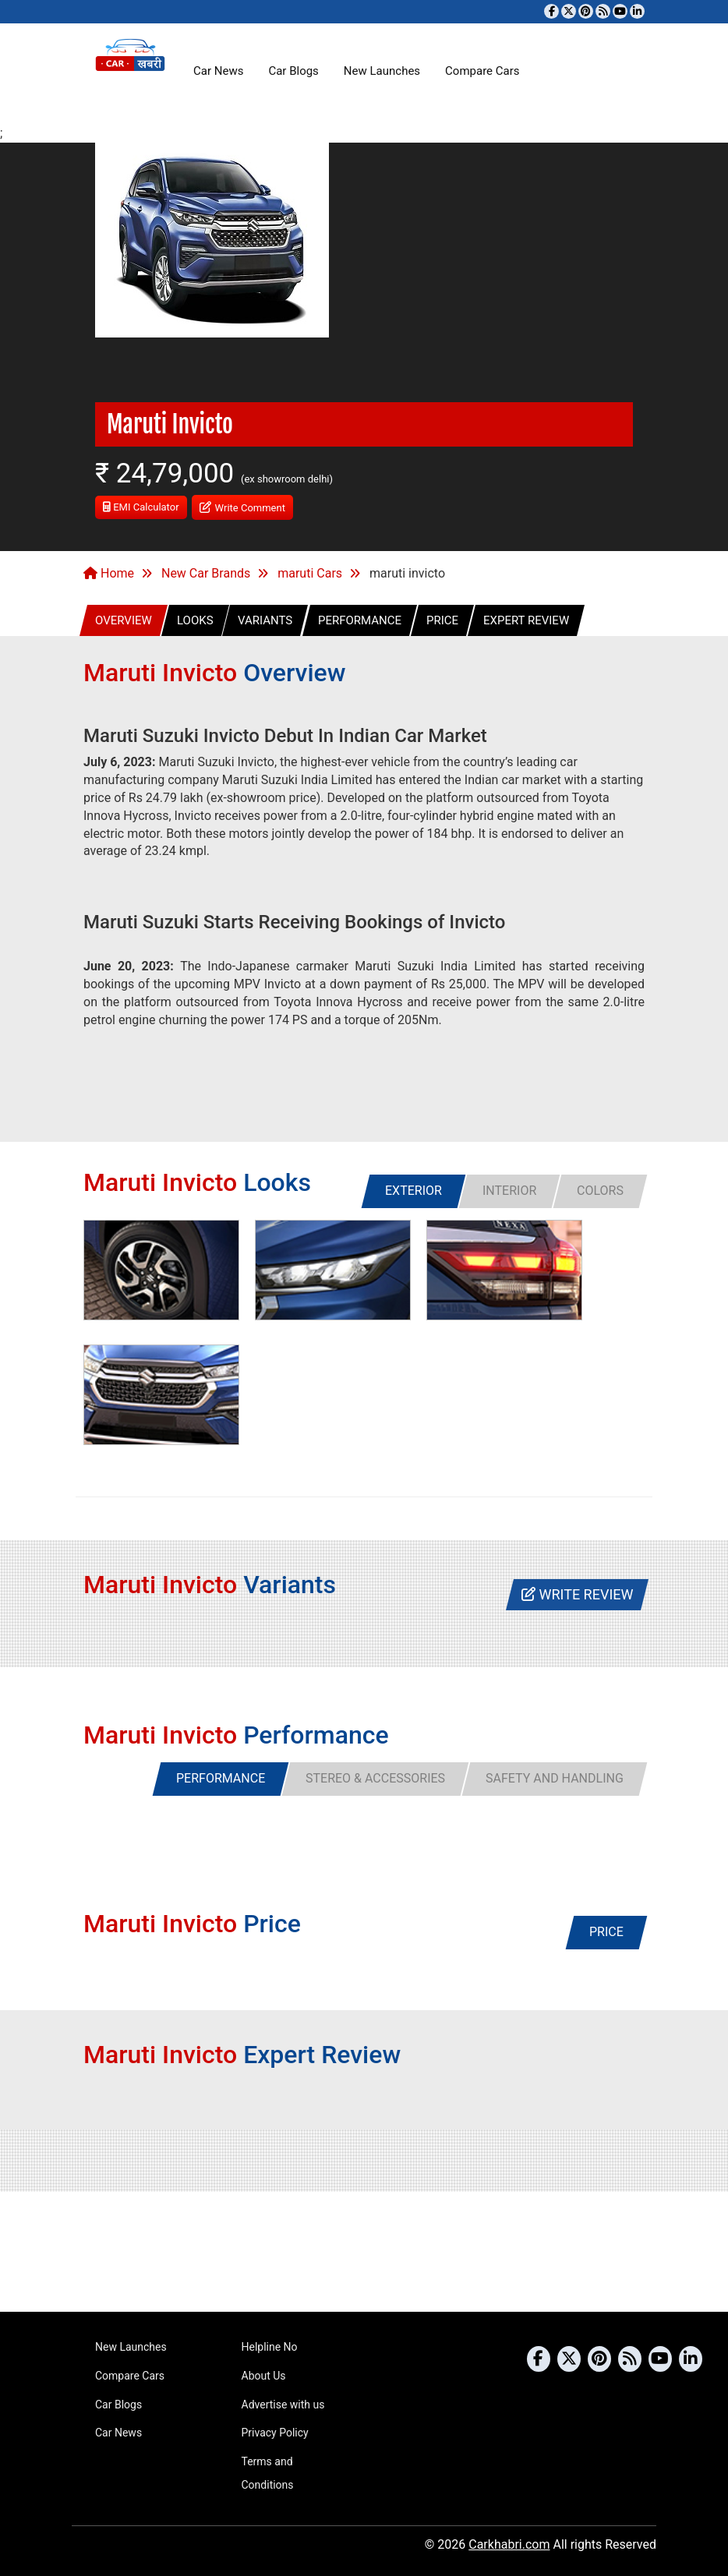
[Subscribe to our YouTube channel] (620, 11)
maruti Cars (309, 573)
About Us (264, 2375)
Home (108, 573)
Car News (218, 71)
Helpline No (270, 2347)
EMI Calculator (141, 507)
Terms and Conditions (268, 2473)
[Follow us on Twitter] (568, 11)
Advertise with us (283, 2404)
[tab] (414, 1191)
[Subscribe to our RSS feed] (602, 11)
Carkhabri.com (509, 2544)
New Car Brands (205, 573)
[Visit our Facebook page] (551, 11)
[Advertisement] (364, 2251)
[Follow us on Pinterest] (585, 11)
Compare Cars (482, 71)
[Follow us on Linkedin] (637, 11)
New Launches (382, 71)
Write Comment (242, 506)
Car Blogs (293, 71)
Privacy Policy (275, 2432)
